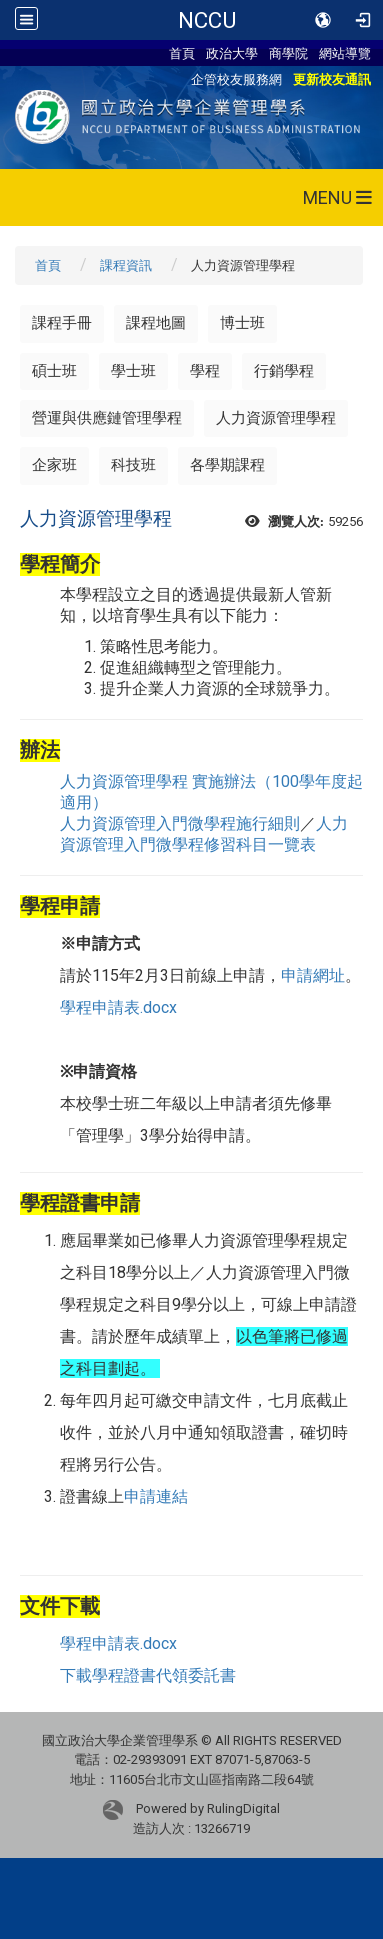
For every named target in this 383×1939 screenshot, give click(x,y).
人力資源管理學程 (276, 418)
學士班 (133, 371)
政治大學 (232, 53)
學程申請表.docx (118, 1007)
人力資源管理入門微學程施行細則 (180, 823)
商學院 (288, 53)
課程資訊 (126, 265)
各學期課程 (227, 465)
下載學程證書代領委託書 (148, 1675)
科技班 (133, 465)
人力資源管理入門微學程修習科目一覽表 (204, 834)
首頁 (182, 53)
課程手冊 (62, 323)
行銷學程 (284, 371)
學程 (205, 371)
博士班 (242, 323)
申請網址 (313, 975)
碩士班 (54, 371)
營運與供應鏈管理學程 (107, 418)
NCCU (207, 20)
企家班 (54, 465)
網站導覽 (345, 53)
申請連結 (156, 1496)
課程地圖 (156, 323)
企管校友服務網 (236, 79)
